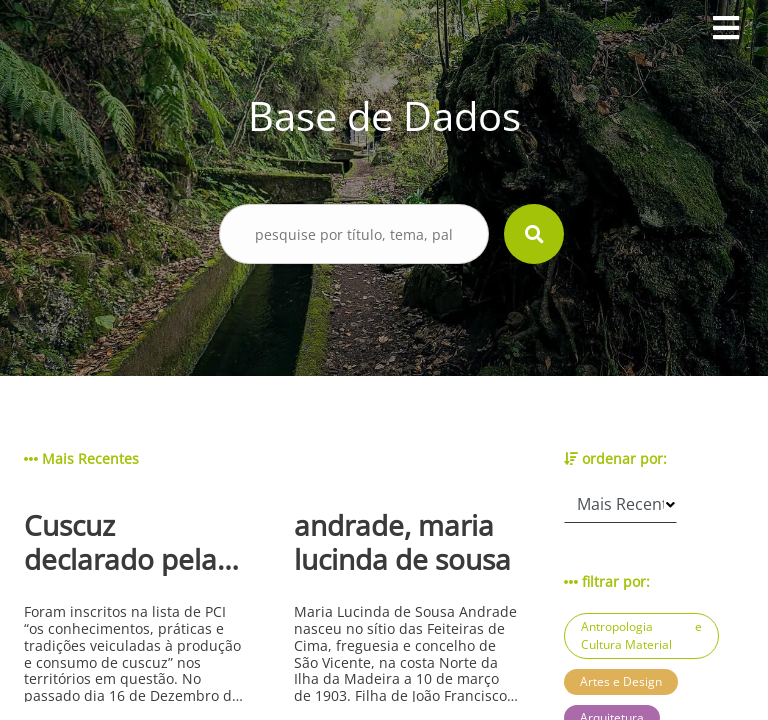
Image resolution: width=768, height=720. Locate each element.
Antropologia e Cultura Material (641, 635)
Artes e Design (621, 681)
